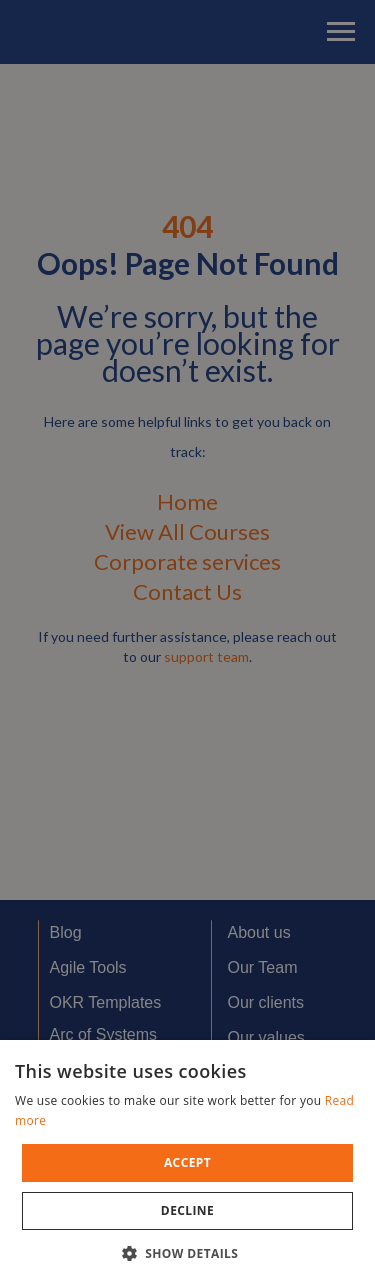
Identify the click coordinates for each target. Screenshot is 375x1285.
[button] (188, 1252)
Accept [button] (187, 1162)
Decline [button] (187, 1210)
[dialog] (187, 642)
